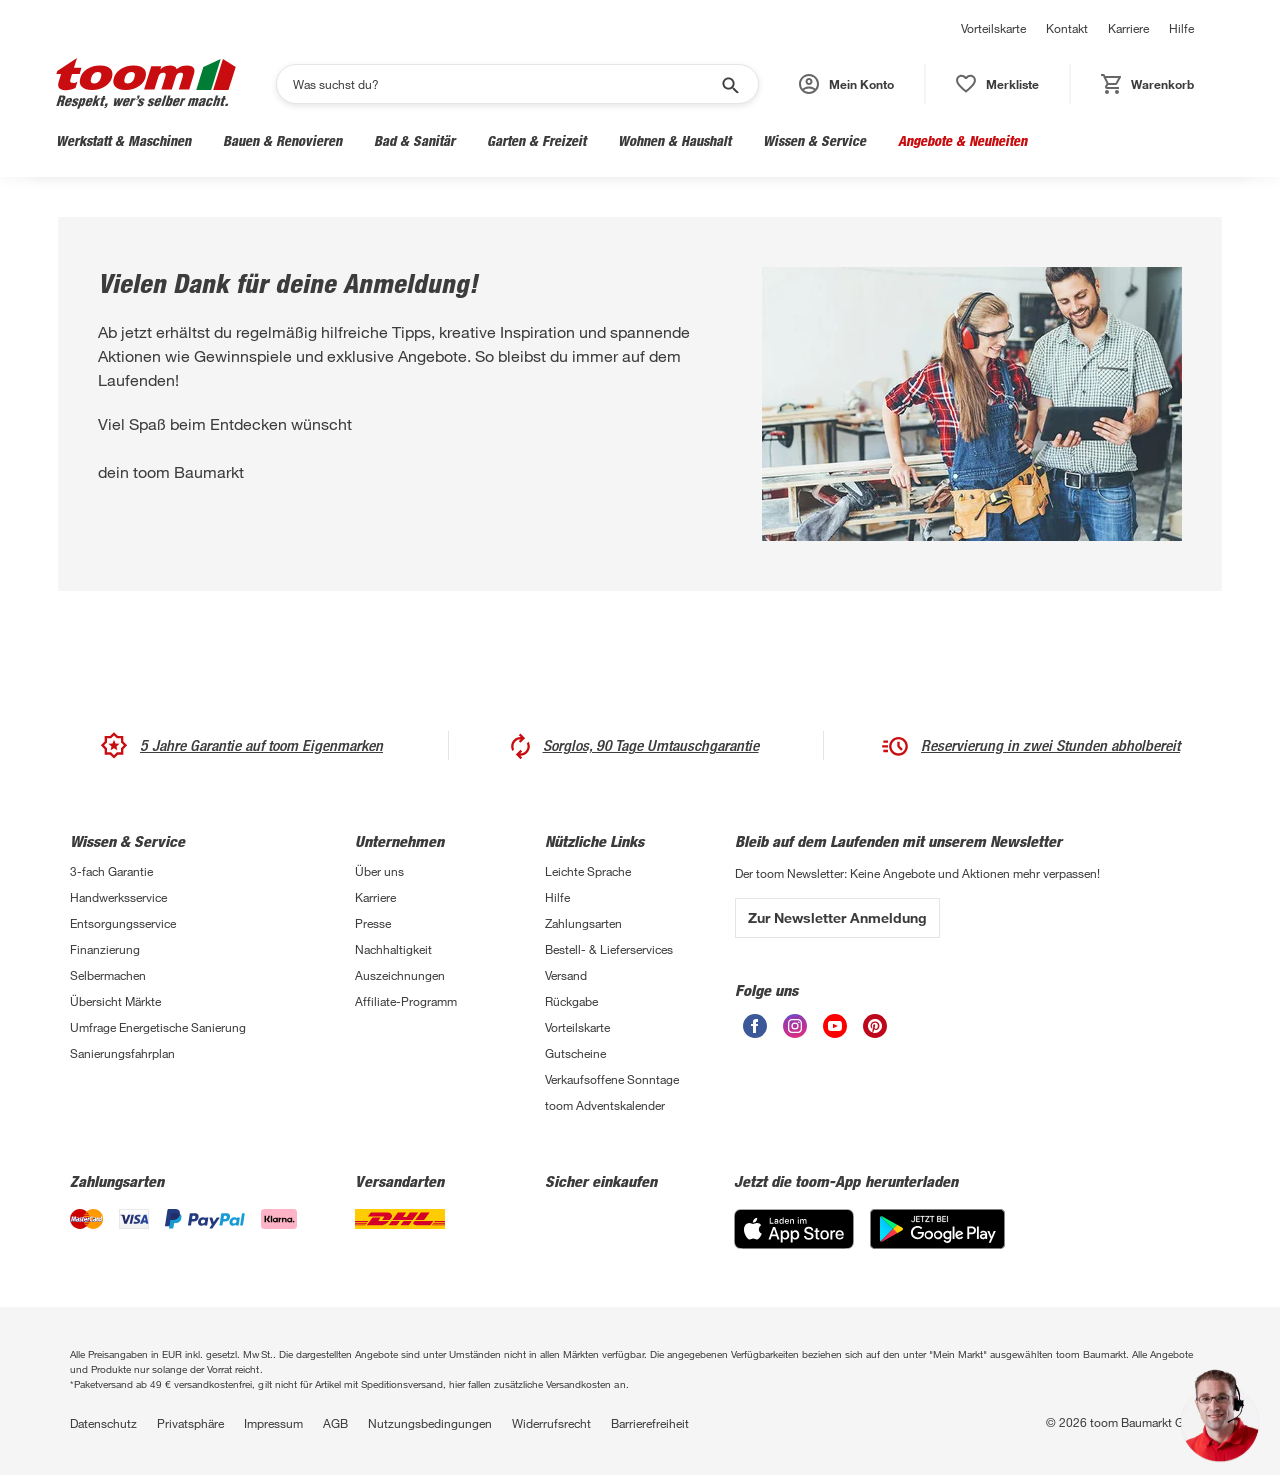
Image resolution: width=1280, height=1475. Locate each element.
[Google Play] (937, 1229)
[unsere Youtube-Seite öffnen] (835, 1026)
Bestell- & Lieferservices (609, 949)
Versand (566, 975)
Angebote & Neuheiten (962, 140)
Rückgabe (571, 1001)
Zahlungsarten (583, 923)
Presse (373, 923)
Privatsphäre (190, 1423)
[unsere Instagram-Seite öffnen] (795, 1026)
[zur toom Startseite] (146, 83)
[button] (846, 84)
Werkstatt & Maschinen (123, 140)
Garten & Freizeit (536, 140)
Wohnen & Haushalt (674, 140)
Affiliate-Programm (406, 1001)
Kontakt (1067, 28)
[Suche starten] (729, 84)
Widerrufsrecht (551, 1423)
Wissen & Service (814, 140)
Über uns (379, 871)
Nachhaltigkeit (393, 949)
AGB (335, 1423)
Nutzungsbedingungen (430, 1423)
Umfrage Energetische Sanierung (158, 1027)
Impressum (273, 1423)
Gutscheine (575, 1053)
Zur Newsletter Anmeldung (837, 917)
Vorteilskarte (993, 28)
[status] (997, 84)
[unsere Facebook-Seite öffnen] (755, 1026)
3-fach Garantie (111, 871)
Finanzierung (105, 949)
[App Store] (794, 1229)
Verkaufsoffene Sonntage (612, 1079)
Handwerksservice (118, 897)
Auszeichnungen (400, 975)
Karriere (1128, 28)
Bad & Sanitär (414, 140)
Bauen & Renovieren (282, 140)
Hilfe (1181, 28)
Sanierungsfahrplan (122, 1053)
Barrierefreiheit (650, 1423)
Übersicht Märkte (115, 1001)
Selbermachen (108, 975)
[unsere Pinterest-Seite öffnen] (875, 1026)
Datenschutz (103, 1423)
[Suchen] (504, 84)
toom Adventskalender (605, 1105)
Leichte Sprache (588, 871)
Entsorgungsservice (123, 923)
